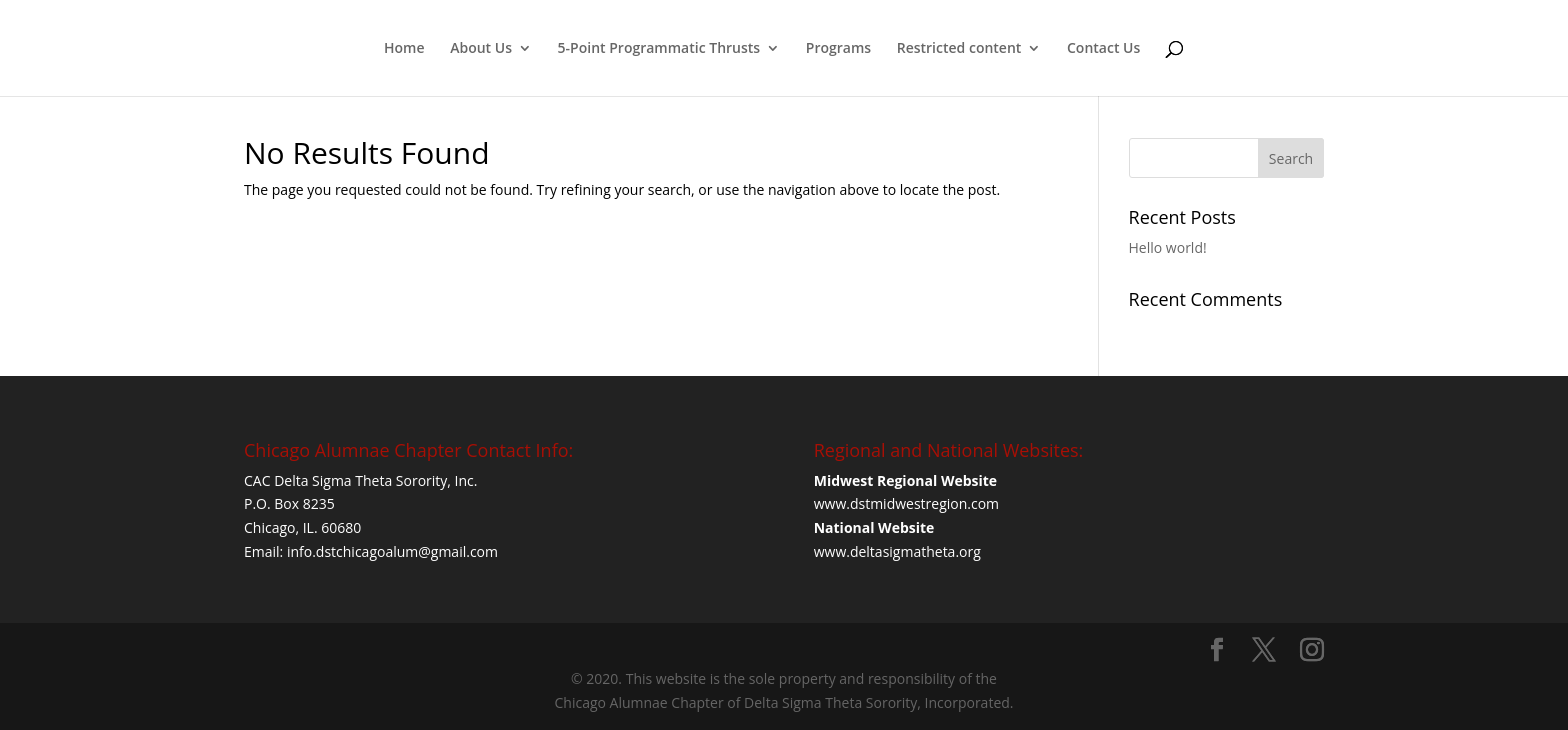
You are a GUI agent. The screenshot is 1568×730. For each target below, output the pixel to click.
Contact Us (1103, 49)
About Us (481, 49)
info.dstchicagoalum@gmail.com (392, 551)
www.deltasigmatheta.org (897, 551)
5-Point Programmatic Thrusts (659, 49)
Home (404, 49)
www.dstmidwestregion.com (908, 503)
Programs (838, 49)
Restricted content (959, 49)
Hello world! (1168, 247)
